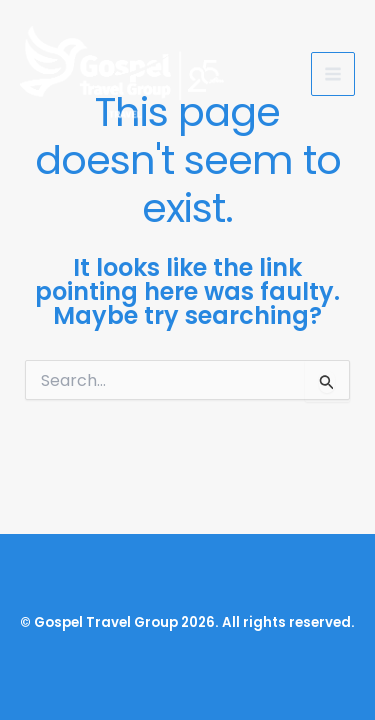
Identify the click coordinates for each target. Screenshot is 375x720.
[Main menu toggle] (333, 74)
